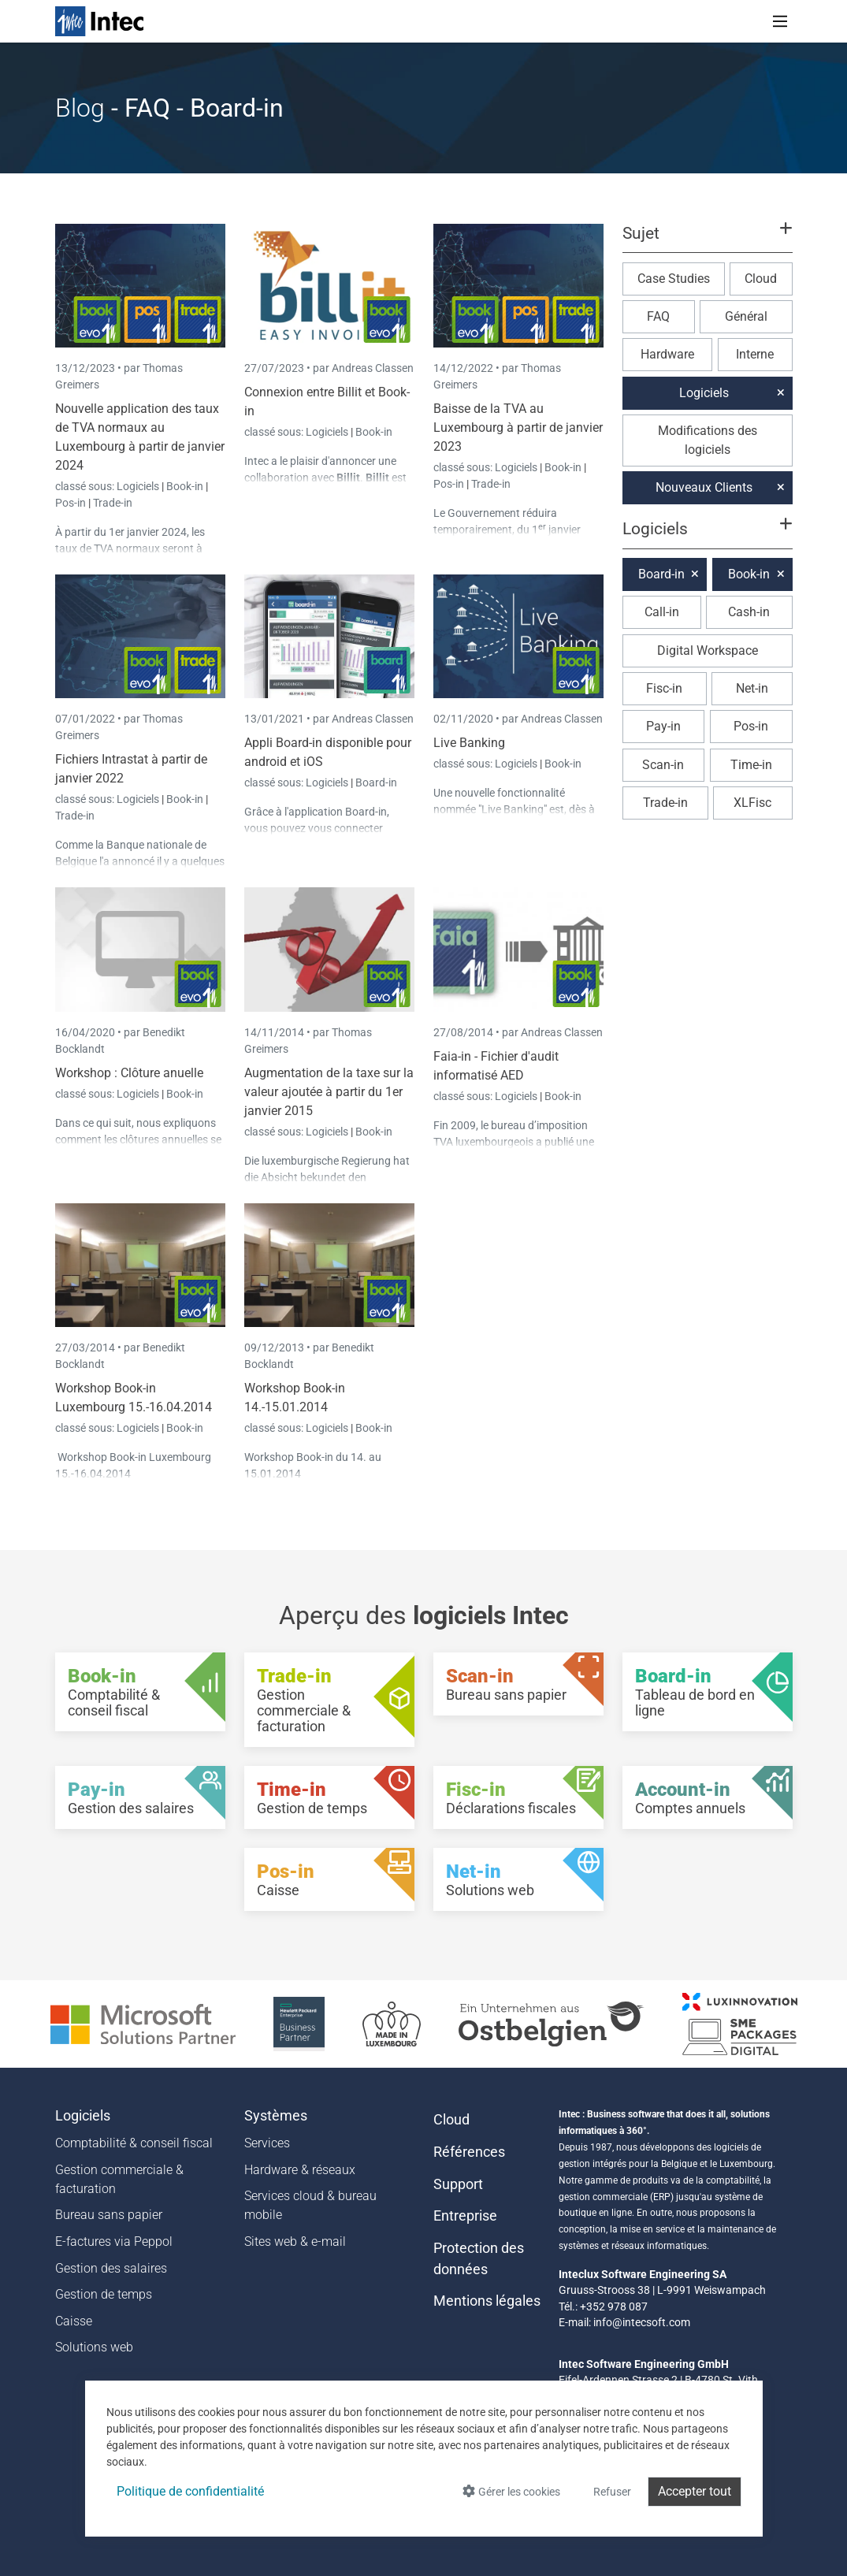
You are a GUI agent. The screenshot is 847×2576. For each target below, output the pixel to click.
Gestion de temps (103, 2294)
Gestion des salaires (111, 2268)
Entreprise (465, 2216)
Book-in (184, 486)
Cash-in (749, 611)
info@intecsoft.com (641, 2322)
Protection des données (478, 2258)
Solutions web (94, 2347)
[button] (706, 240)
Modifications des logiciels (707, 440)
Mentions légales (487, 2301)
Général (746, 316)
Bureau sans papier (108, 2214)
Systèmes (275, 2116)
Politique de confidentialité (190, 2491)
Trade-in (112, 502)
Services (267, 2143)
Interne (755, 354)
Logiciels (139, 486)
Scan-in (663, 764)
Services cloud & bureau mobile (310, 2205)
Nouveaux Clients (704, 487)
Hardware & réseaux (299, 2169)
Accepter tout (694, 2491)
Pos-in (70, 502)
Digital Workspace (707, 650)
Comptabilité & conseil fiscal (134, 2143)
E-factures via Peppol (114, 2241)
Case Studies (673, 278)
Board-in (376, 782)
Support (458, 2184)
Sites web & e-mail (295, 2241)
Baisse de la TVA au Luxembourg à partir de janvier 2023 (518, 427)
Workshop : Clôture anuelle (129, 1072)
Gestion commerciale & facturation (119, 2179)
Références (469, 2152)
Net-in (752, 688)
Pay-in (663, 726)
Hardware (667, 354)
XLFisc (752, 802)
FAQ (658, 316)
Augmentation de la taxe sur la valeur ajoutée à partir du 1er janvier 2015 (329, 1091)
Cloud (761, 278)
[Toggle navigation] (780, 21)
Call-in (662, 611)
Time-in (751, 764)
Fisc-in (664, 688)
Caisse (73, 2321)
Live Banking (469, 742)
